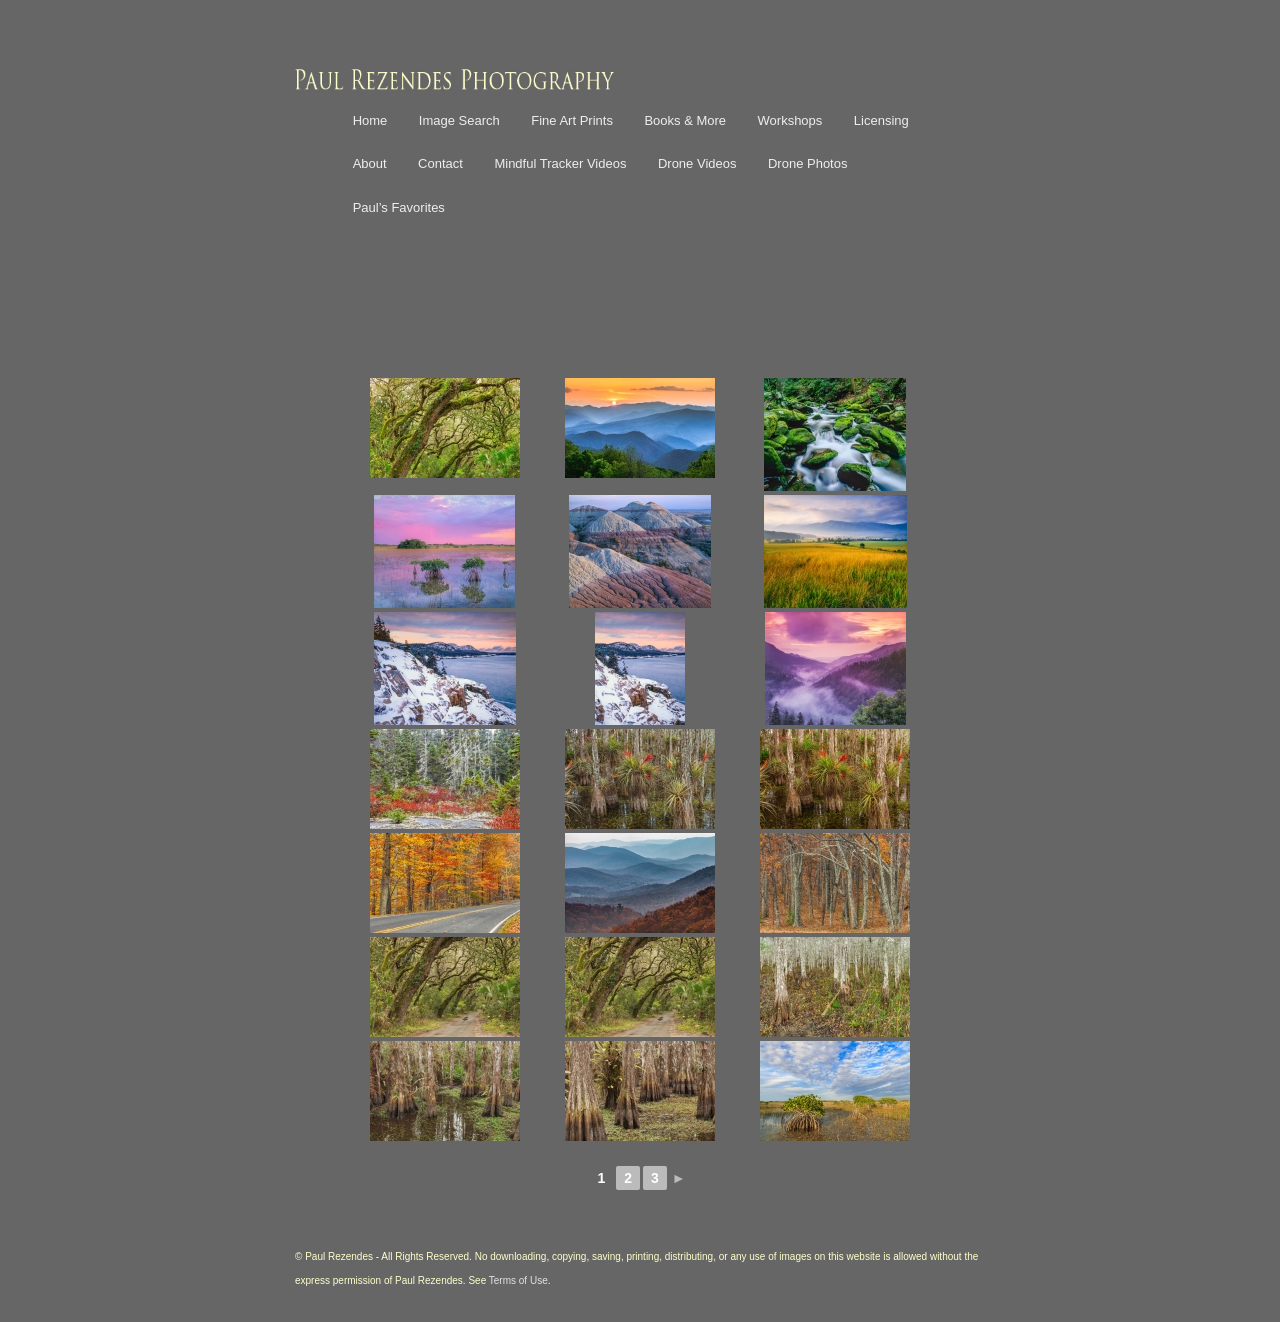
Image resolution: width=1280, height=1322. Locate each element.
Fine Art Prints (572, 120)
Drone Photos (808, 163)
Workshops (790, 120)
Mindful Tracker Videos (560, 163)
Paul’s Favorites (399, 207)
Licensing (881, 120)
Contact (440, 163)
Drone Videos (697, 163)
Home (370, 120)
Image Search (459, 120)
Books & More (685, 120)
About (370, 163)
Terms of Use (518, 1280)
